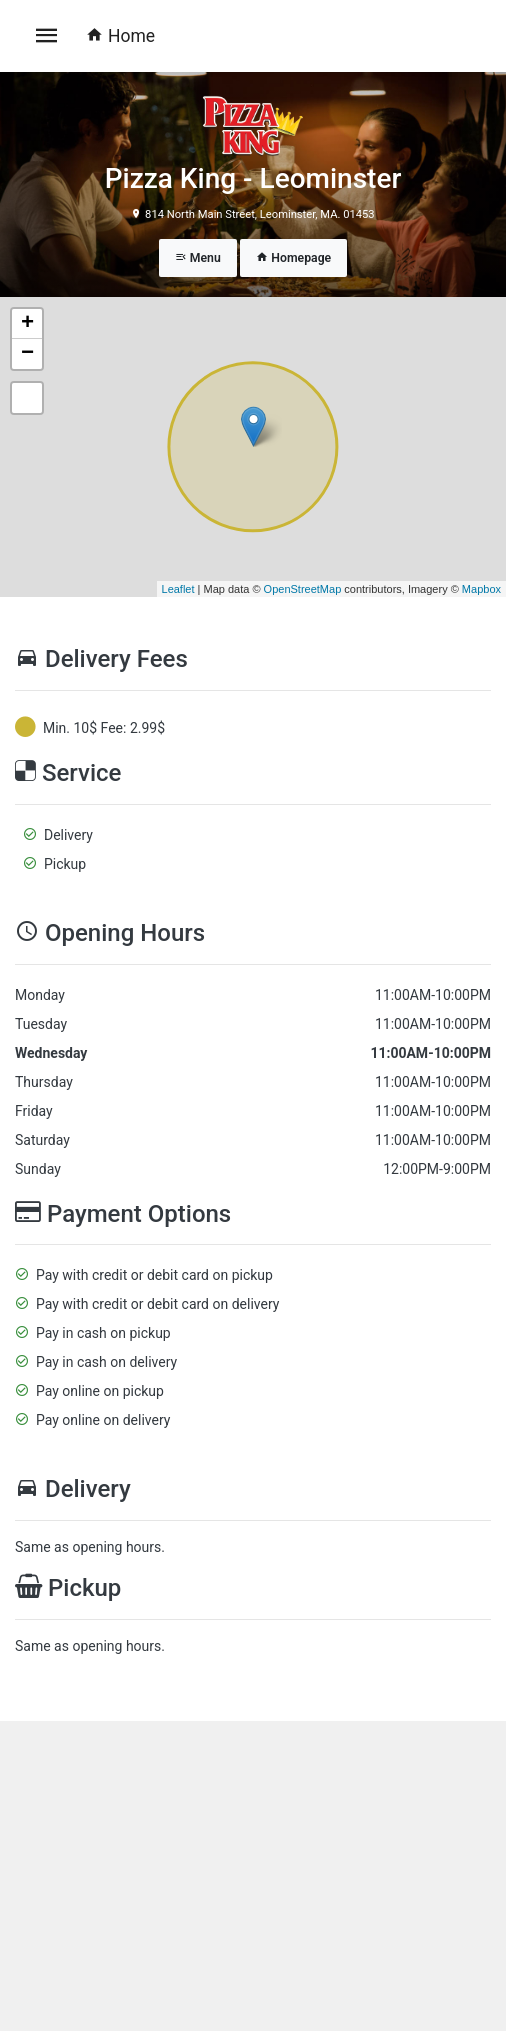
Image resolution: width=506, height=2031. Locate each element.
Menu (198, 258)
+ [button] (27, 324)
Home (120, 36)
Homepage (293, 258)
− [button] (27, 354)
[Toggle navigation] (47, 36)
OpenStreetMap (303, 589)
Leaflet (178, 589)
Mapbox (481, 589)
